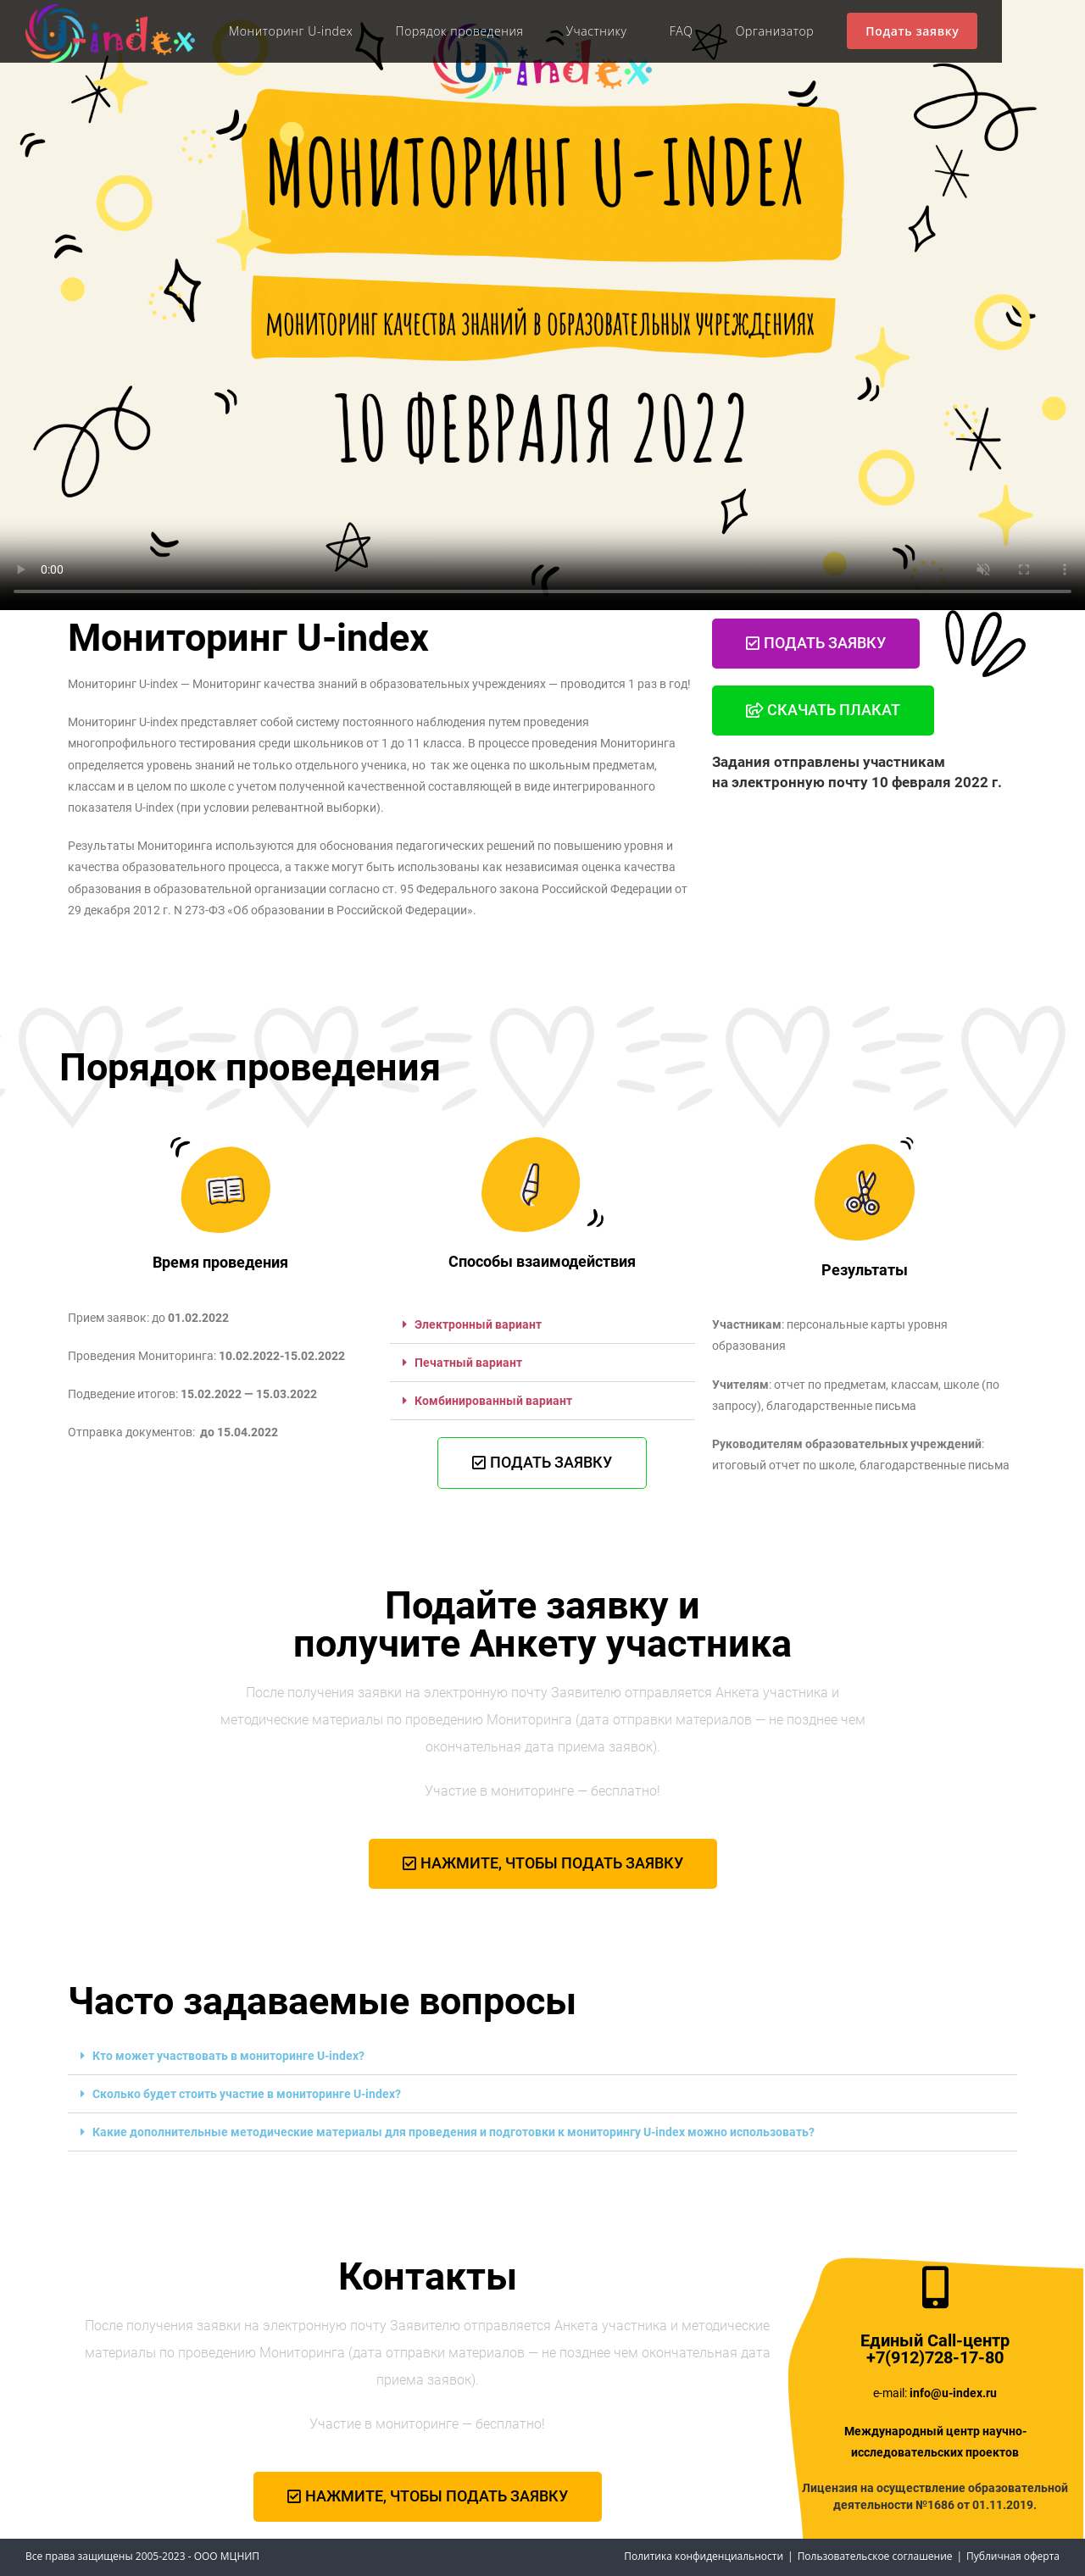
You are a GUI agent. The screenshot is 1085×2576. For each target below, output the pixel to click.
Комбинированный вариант (493, 1400)
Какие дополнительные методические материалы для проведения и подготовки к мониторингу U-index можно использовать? (453, 2132)
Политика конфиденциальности (703, 2556)
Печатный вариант (468, 1362)
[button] (542, 1325)
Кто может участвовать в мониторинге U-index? (228, 2055)
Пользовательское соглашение (875, 2556)
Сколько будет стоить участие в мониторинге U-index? (246, 2094)
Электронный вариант (478, 1324)
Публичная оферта (1013, 2556)
